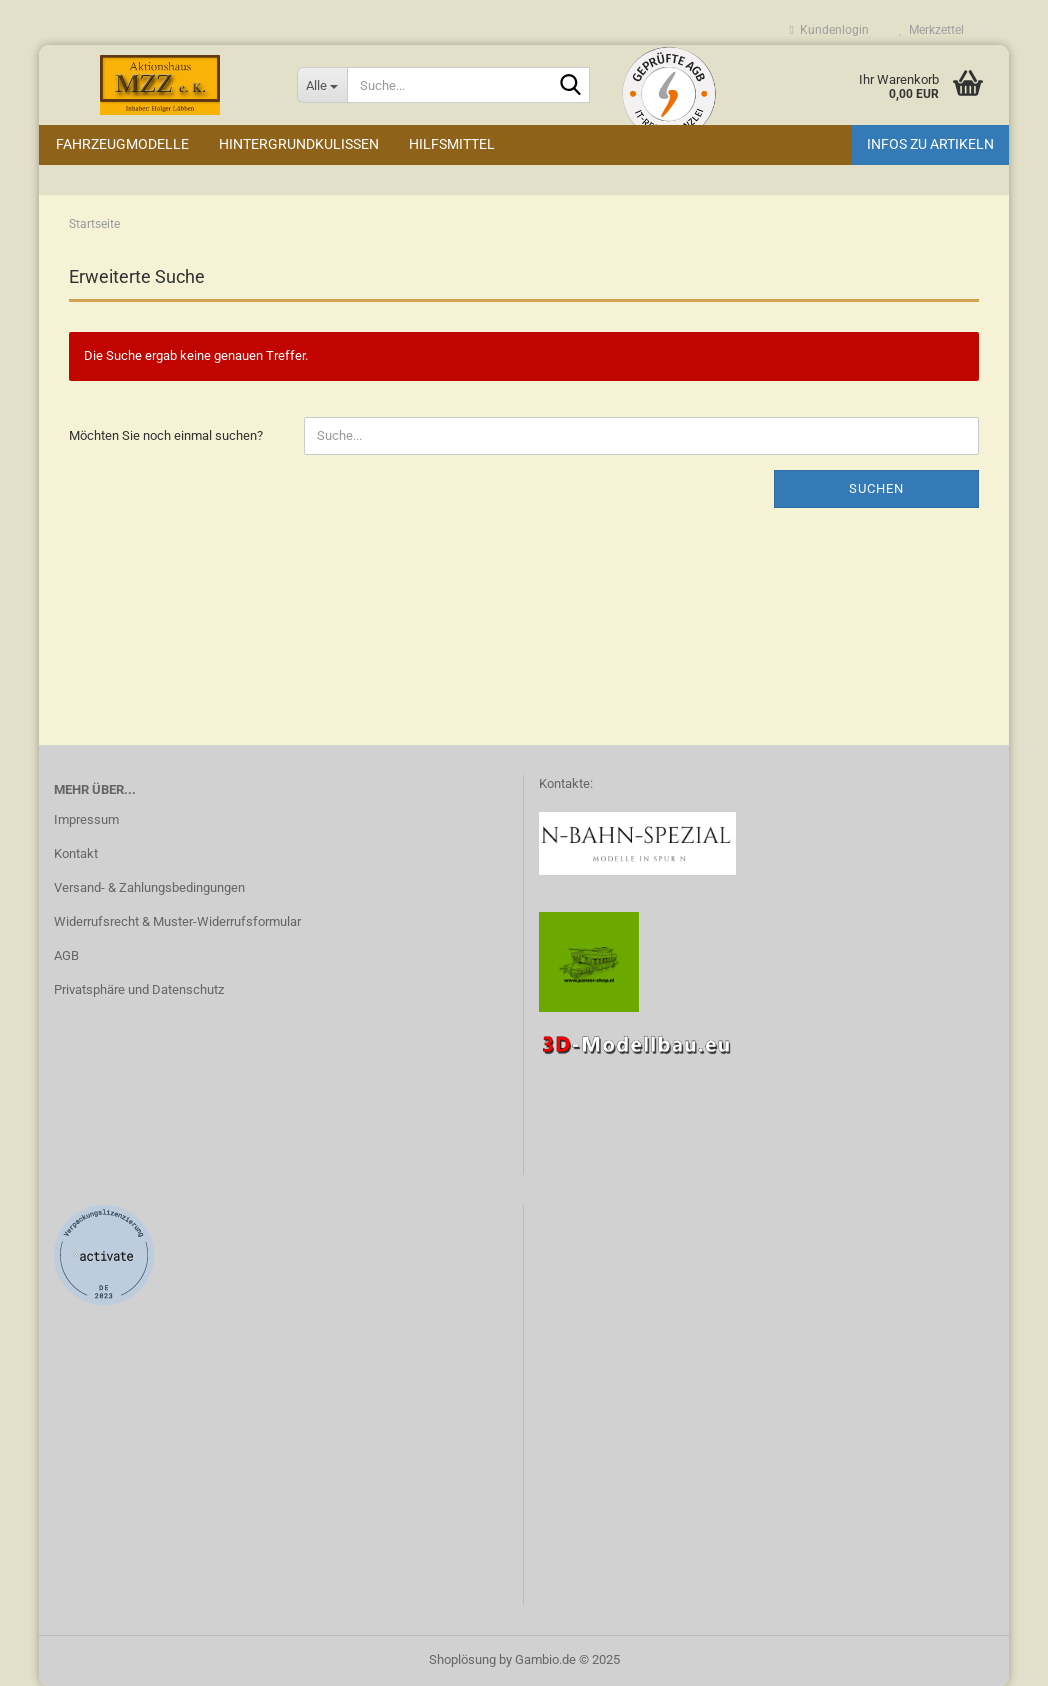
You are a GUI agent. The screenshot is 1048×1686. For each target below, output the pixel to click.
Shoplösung (462, 1659)
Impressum (86, 819)
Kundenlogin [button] (829, 30)
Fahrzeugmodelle (122, 144)
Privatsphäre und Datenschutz (139, 989)
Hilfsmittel (452, 144)
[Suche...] (322, 85)
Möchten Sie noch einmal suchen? (166, 435)
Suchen (876, 488)
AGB (66, 955)
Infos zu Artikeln (930, 144)
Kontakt (76, 853)
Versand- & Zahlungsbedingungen (149, 887)
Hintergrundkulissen (299, 144)
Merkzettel (931, 30)
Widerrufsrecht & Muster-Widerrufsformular (177, 921)
